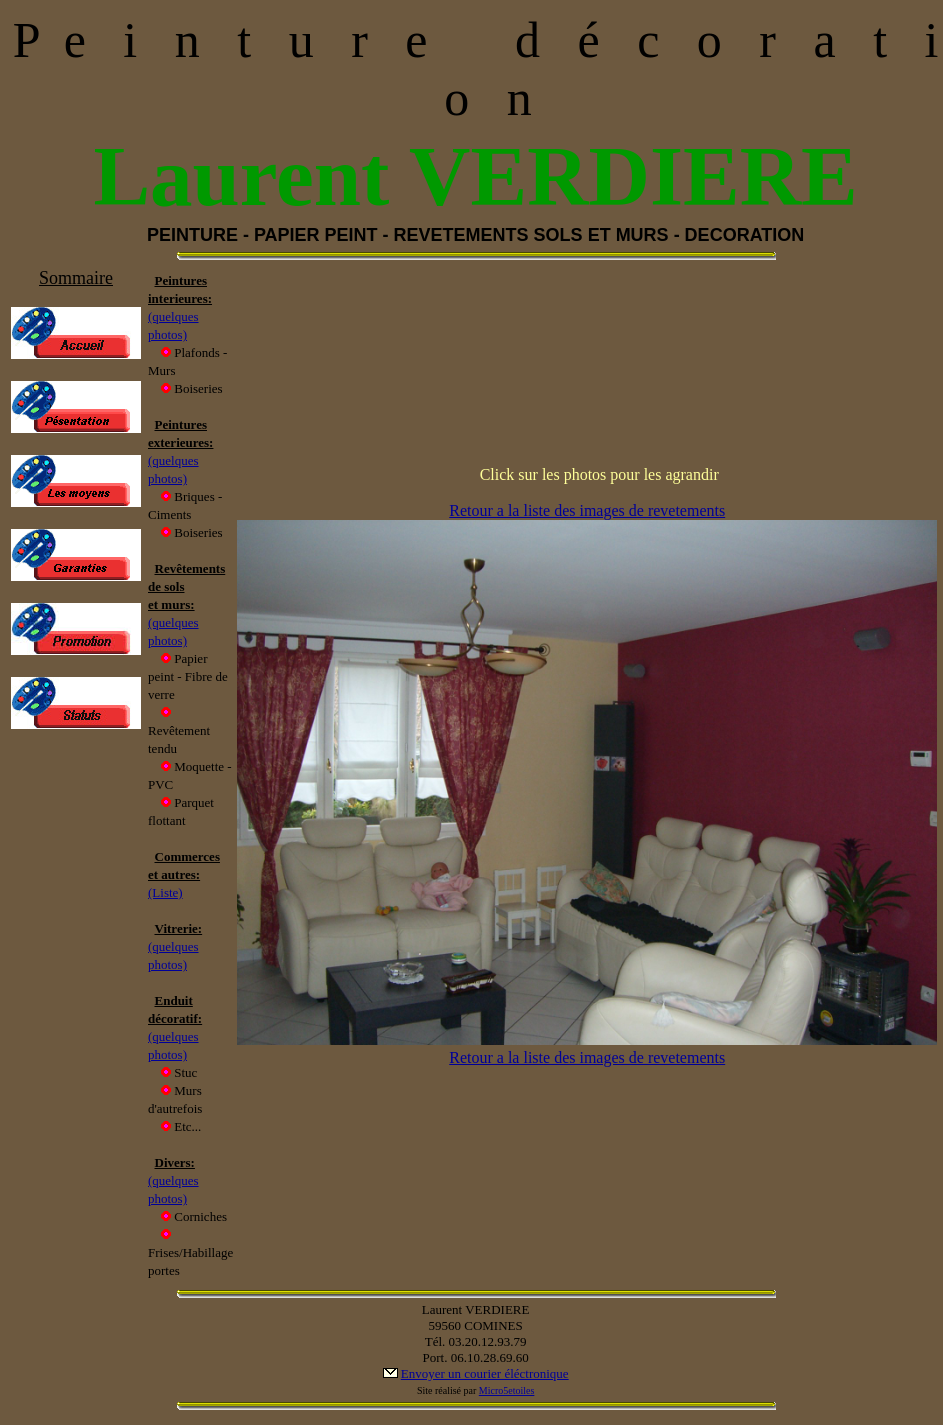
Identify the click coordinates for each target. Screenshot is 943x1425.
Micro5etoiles (507, 1390)
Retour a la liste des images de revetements (587, 510)
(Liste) (165, 892)
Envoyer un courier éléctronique (485, 1373)
